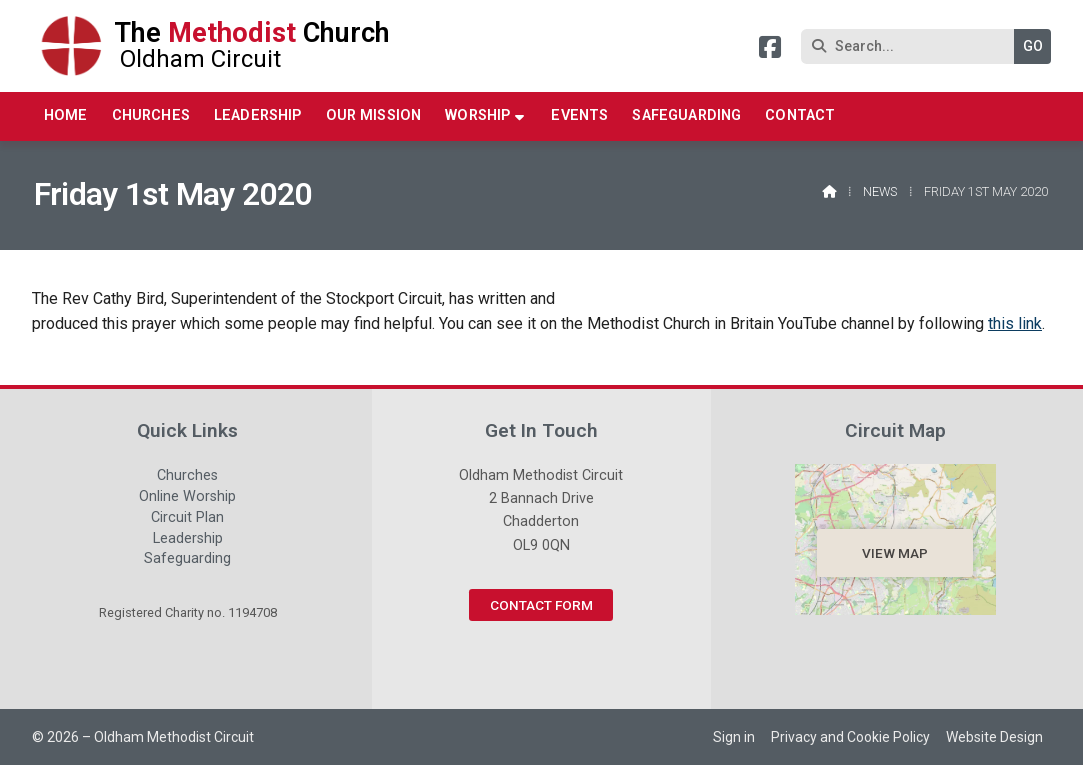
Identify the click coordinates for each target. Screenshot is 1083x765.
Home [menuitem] (66, 115)
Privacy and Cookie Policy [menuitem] (850, 737)
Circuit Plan (187, 520)
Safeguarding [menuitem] (686, 115)
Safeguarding (187, 559)
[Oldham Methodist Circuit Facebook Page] (770, 50)
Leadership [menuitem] (258, 115)
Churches (187, 478)
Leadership (188, 541)
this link (1015, 323)
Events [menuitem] (579, 115)
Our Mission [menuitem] (374, 115)
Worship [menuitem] (477, 115)
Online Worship (187, 499)
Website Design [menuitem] (994, 737)
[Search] (912, 46)
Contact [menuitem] (800, 115)
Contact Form (541, 605)
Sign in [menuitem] (734, 737)
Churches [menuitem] (151, 115)
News (880, 191)
